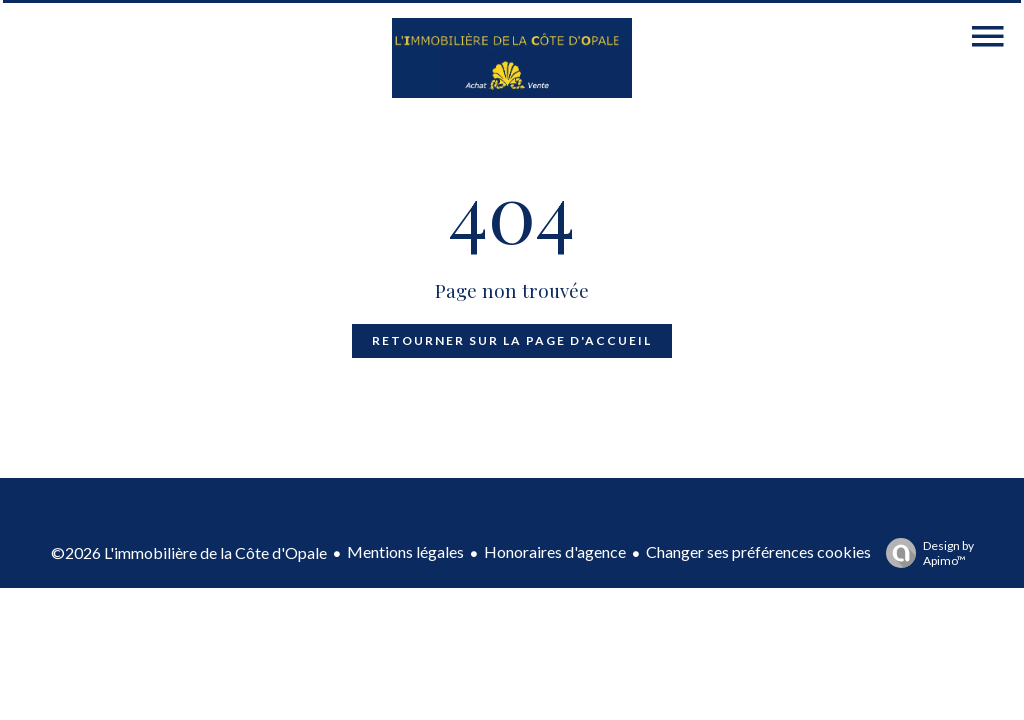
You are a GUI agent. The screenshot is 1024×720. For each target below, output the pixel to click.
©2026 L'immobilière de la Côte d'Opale (189, 552)
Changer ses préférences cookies (758, 551)
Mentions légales (405, 551)
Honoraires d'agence (555, 551)
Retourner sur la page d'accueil (512, 340)
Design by (925, 553)
